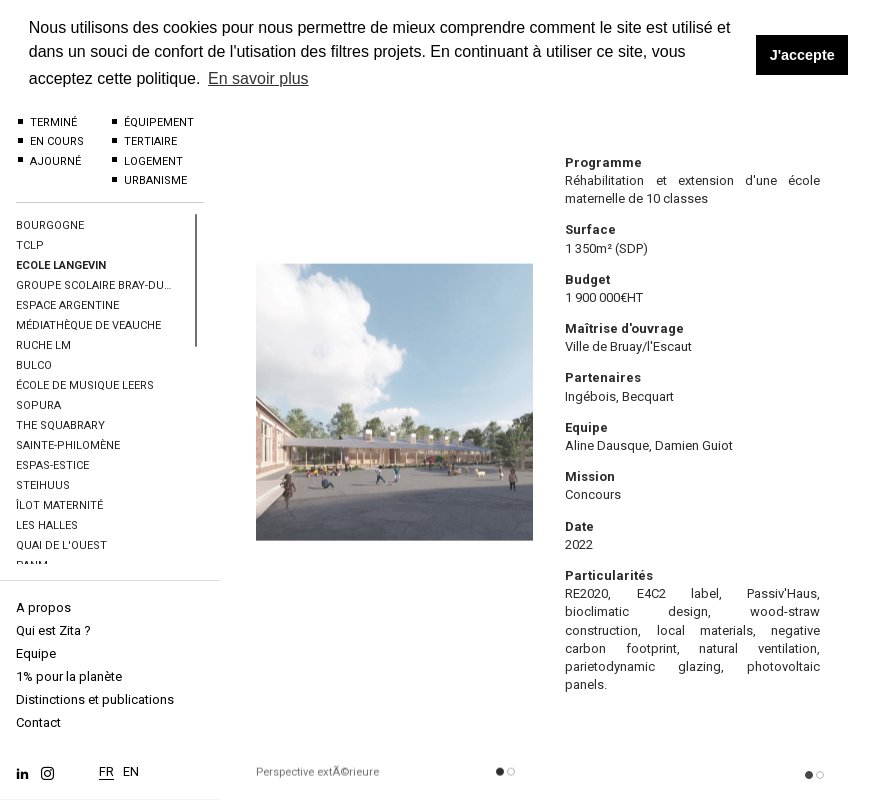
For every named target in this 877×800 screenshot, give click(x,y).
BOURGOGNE (50, 225)
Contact (38, 722)
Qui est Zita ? (53, 630)
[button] (500, 779)
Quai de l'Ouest (61, 545)
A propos (43, 607)
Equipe (36, 653)
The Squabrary (60, 425)
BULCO (34, 365)
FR (106, 766)
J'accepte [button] (802, 55)
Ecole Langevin (61, 265)
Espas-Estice (52, 465)
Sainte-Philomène (68, 445)
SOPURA (38, 405)
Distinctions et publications (95, 699)
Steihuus (43, 485)
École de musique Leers (85, 385)
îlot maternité (59, 505)
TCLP (30, 245)
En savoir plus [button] (258, 78)
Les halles (47, 525)
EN (131, 766)
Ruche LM (43, 345)
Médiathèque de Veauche (88, 325)
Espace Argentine (67, 305)
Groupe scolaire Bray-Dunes (95, 285)
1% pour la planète (69, 676)
